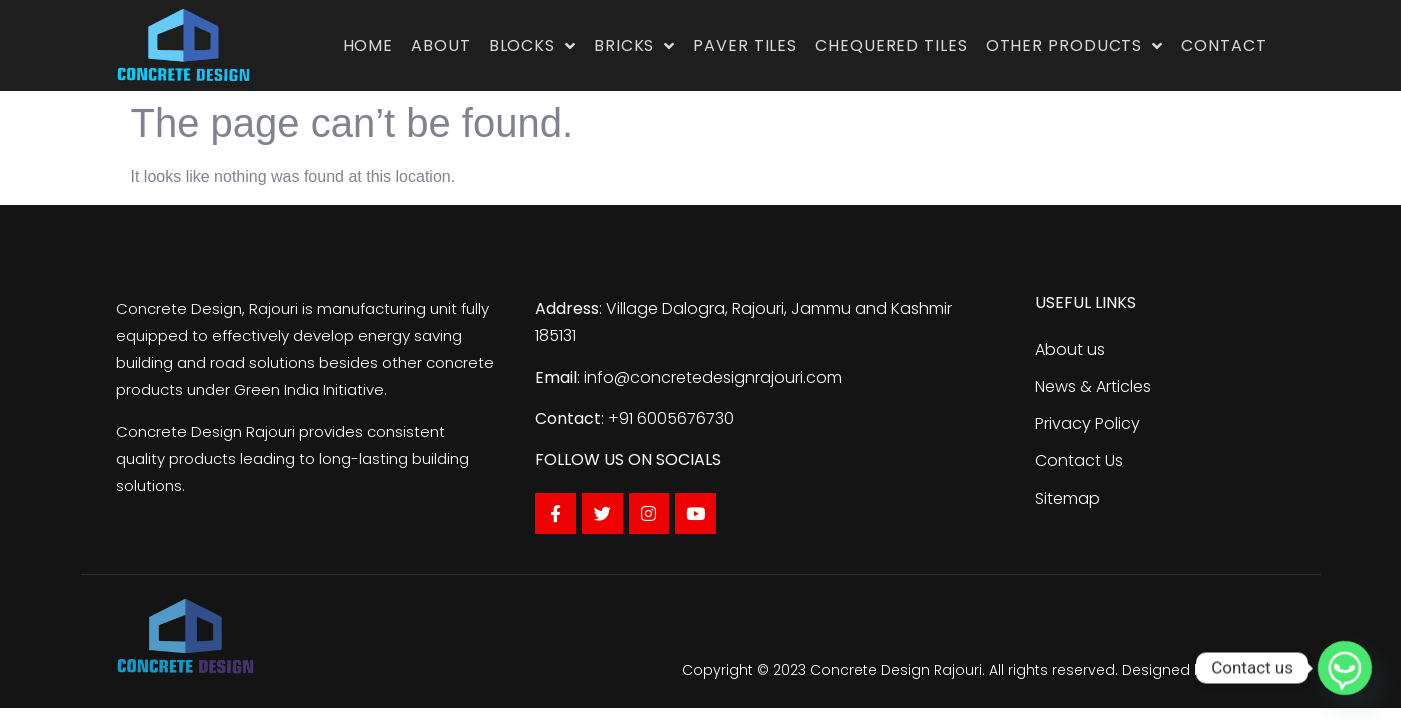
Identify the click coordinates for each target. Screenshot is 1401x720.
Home (368, 45)
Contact (1223, 45)
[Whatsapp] (1345, 668)
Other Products (1075, 46)
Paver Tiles (745, 45)
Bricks (634, 46)
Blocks (532, 46)
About (441, 45)
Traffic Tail (1250, 670)
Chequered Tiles (891, 45)
